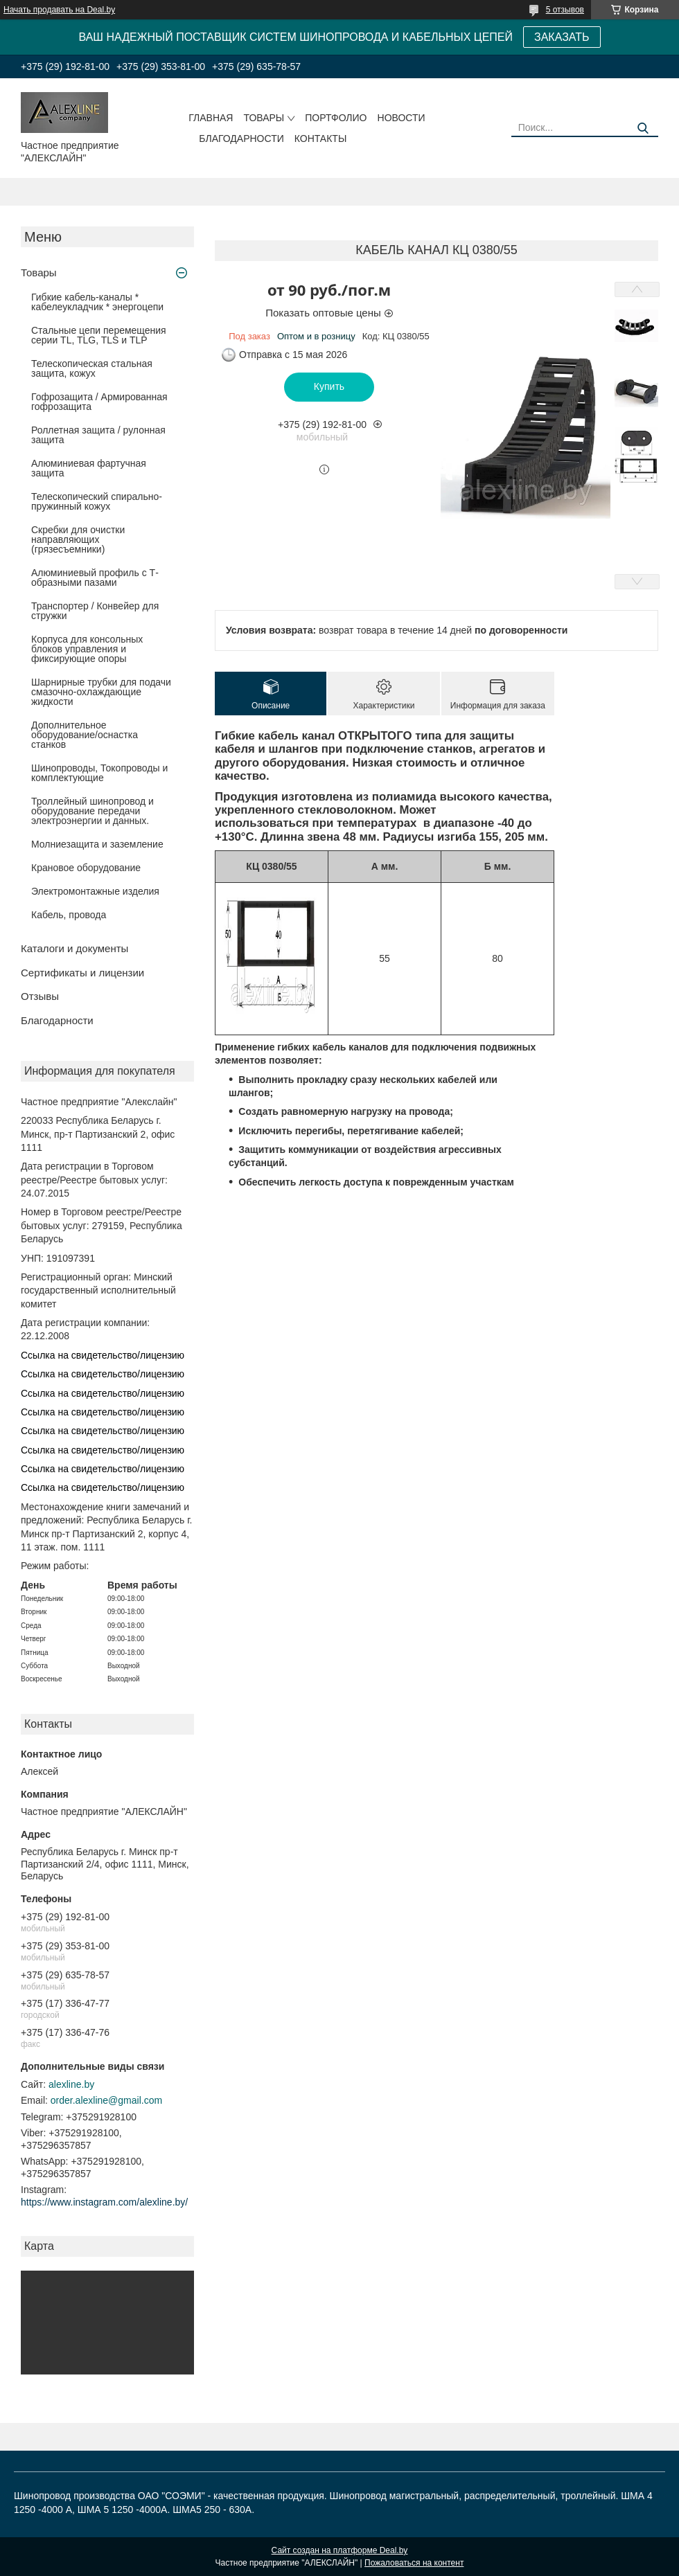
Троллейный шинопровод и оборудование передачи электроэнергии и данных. (92, 811)
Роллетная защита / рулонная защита (98, 434)
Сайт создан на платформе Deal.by (340, 2550)
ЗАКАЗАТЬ (562, 37)
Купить (329, 386)
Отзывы (40, 996)
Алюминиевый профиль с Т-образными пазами (95, 577)
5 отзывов (565, 10)
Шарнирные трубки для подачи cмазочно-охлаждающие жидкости (101, 692)
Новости (401, 117)
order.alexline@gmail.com (106, 2100)
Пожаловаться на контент (414, 2563)
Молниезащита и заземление (97, 844)
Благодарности (241, 138)
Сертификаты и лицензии (82, 972)
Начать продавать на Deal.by (59, 10)
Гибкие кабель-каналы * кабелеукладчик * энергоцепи (97, 302)
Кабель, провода (68, 914)
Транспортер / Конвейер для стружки (95, 610)
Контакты (320, 138)
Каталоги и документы (74, 948)
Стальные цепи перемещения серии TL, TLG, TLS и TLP (98, 335)
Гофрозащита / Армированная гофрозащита (99, 401)
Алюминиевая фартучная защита (88, 468)
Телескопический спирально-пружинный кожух (96, 501)
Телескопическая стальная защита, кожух (91, 368)
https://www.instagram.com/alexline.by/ (104, 2202)
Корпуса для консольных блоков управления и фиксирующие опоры (87, 649)
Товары (263, 117)
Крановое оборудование (86, 867)
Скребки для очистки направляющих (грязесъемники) (78, 539)
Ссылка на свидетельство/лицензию (102, 1355)
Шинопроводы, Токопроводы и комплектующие (99, 772)
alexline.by (71, 2084)
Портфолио (336, 117)
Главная (210, 117)
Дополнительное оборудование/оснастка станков (84, 734)
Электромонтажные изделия (95, 891)
